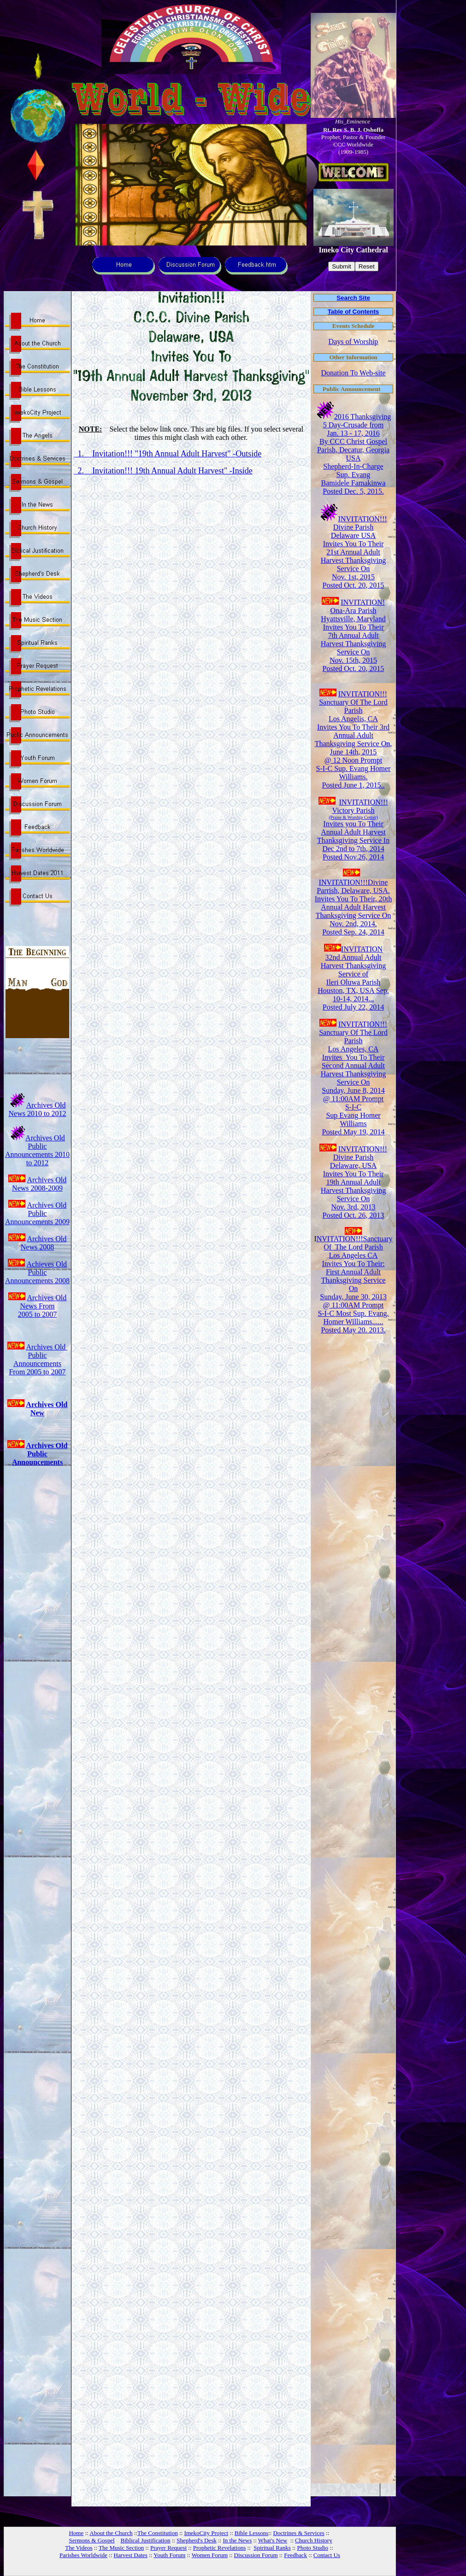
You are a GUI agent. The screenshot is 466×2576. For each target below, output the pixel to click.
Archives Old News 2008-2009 (39, 1184)
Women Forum (210, 2555)
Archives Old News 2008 (43, 1243)
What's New (272, 2540)
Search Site (353, 297)
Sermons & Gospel (92, 2540)
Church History (313, 2540)
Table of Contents (353, 311)
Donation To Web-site (353, 373)
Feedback (295, 2555)
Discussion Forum (256, 2555)
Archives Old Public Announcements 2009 (37, 1213)
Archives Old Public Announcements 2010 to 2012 (37, 1150)
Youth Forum (169, 2555)
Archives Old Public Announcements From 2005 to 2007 (38, 1359)
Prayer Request (168, 2547)
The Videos (78, 2547)
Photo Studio (312, 2547)
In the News (237, 2540)
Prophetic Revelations (219, 2547)
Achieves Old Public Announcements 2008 (37, 1272)
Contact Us (326, 2555)
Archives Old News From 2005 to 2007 (42, 1306)
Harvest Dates (130, 2555)
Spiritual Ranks (272, 2547)
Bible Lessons (251, 2532)
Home (76, 2532)
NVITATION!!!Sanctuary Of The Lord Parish (355, 1243)
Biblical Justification (146, 2540)
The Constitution (157, 2532)
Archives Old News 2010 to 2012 (37, 1109)
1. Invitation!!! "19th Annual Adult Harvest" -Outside (168, 453)
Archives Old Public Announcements (39, 1454)
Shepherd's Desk (196, 2540)
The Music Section (121, 2547)
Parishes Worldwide (83, 2555)
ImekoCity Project (206, 2532)
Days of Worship (353, 341)
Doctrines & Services (298, 2532)
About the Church (110, 2532)
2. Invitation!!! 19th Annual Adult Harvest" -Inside (163, 470)
